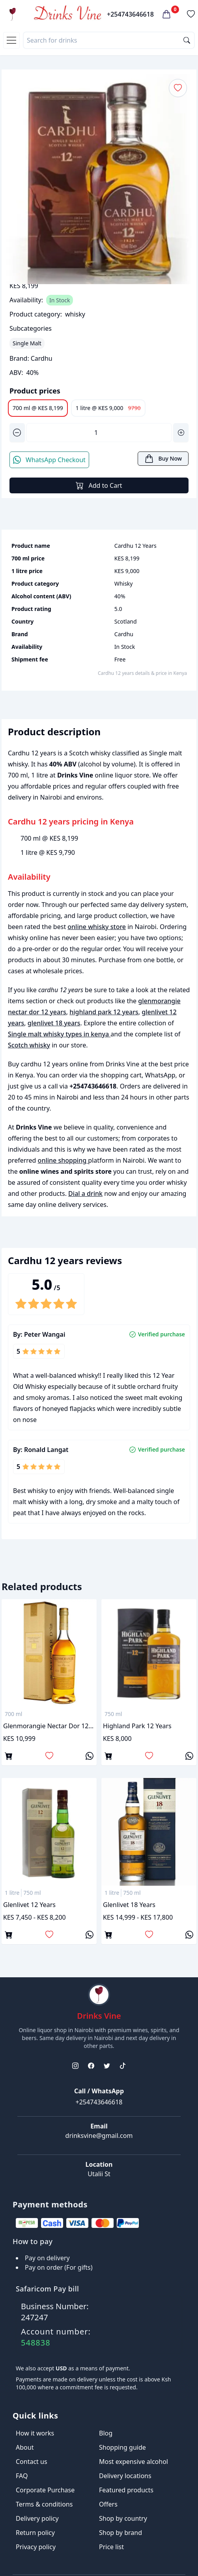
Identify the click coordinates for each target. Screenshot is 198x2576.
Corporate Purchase (45, 2490)
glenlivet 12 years (29, 1904)
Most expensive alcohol (133, 2461)
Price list (111, 2546)
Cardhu (41, 358)
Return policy (35, 2532)
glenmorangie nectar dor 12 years (49, 1726)
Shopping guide (122, 2447)
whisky (75, 314)
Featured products (126, 2490)
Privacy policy (36, 2546)
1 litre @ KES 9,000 (108, 408)
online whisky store (96, 926)
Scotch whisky (29, 1045)
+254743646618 (130, 14)
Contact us (31, 2461)
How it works (35, 2433)
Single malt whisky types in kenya (59, 1034)
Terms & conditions (44, 2504)
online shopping (63, 1160)
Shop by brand (120, 2532)
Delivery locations (125, 2475)
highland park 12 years (103, 1012)
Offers (108, 2504)
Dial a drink (85, 1193)
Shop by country (123, 2518)
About (25, 2447)
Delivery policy (37, 2518)
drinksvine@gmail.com (99, 2135)
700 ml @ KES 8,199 (38, 408)
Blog (105, 2433)
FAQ (22, 2475)
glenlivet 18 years (54, 1023)
